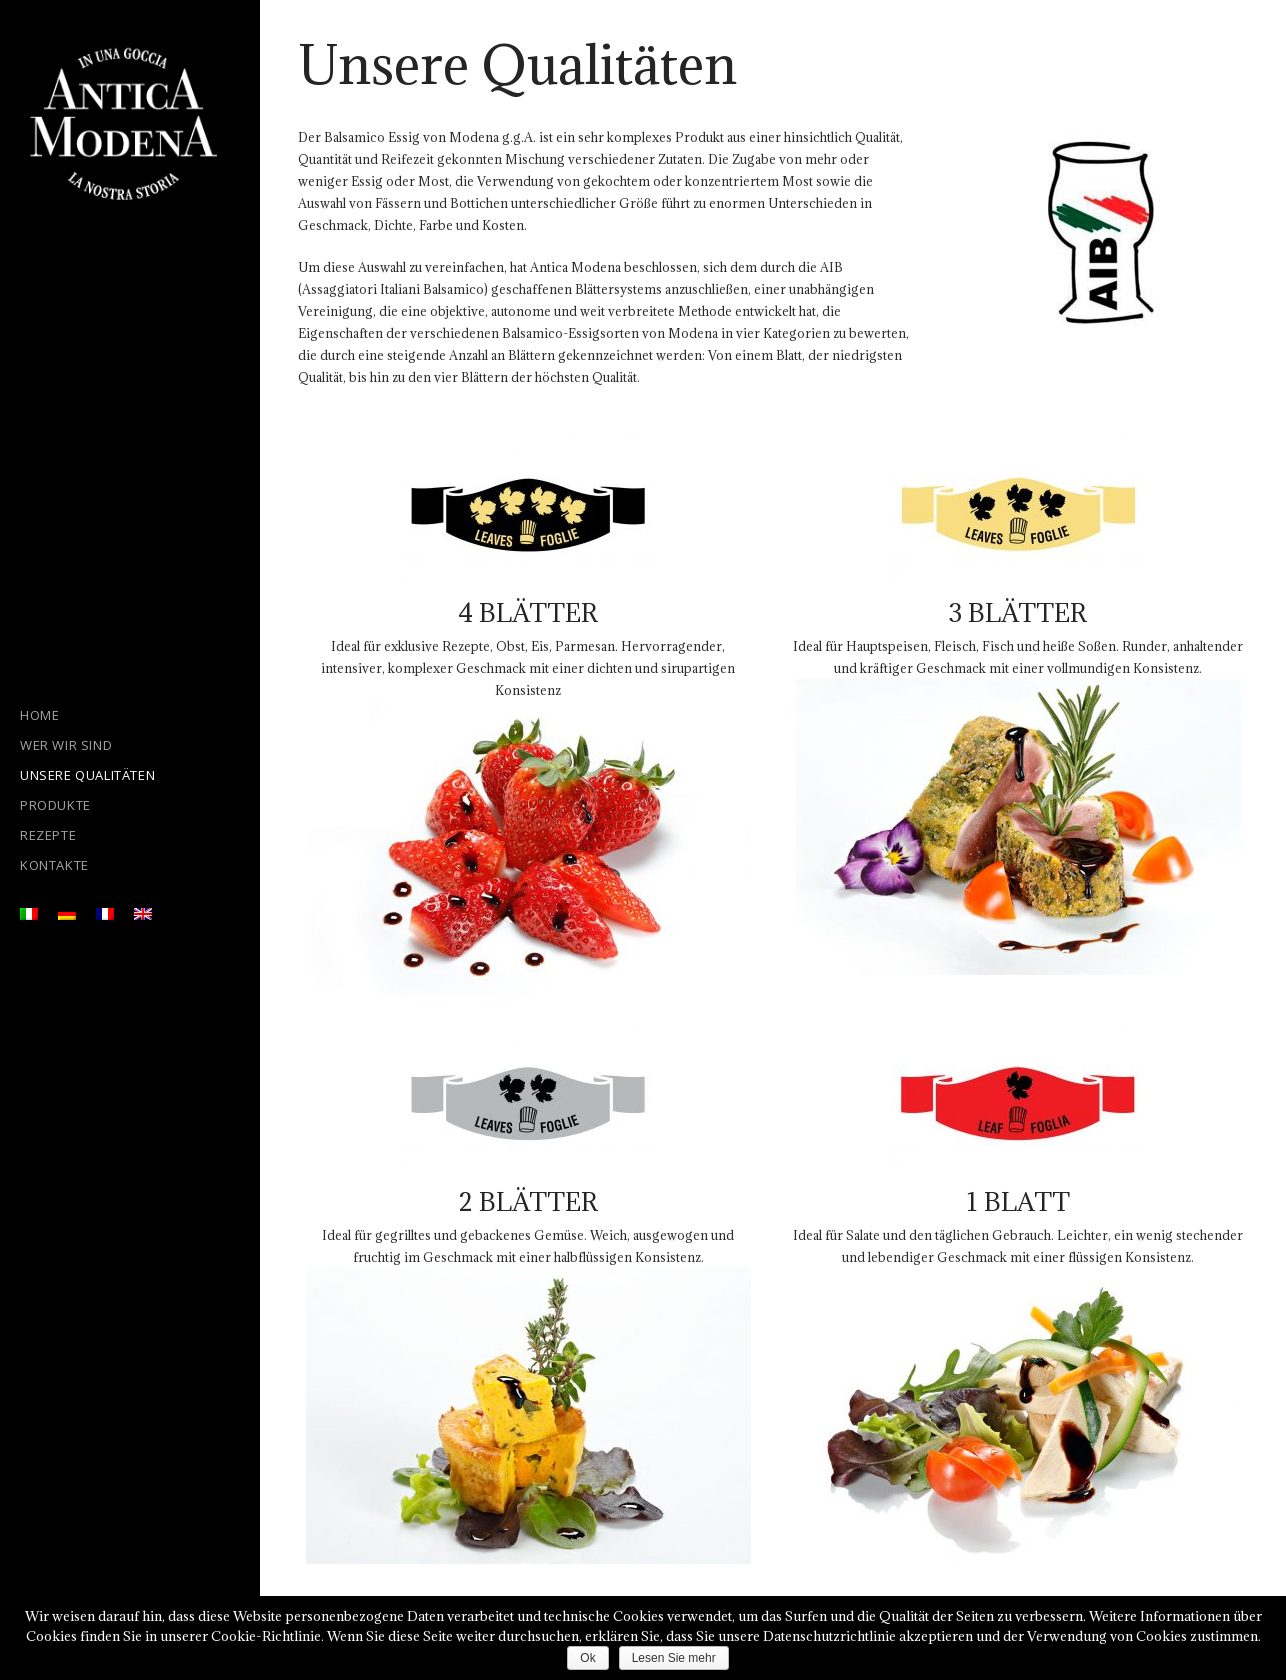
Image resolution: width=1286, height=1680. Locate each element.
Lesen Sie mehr (674, 1658)
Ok (587, 1658)
